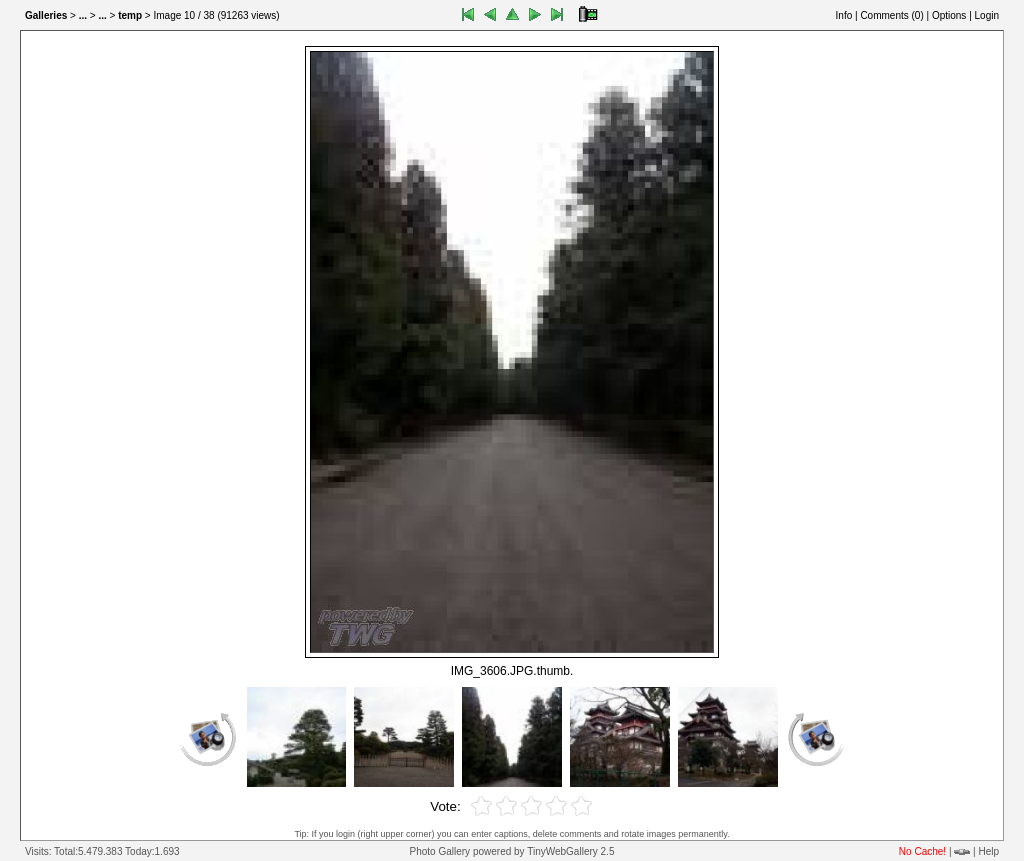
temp (130, 15)
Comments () (891, 15)
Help (988, 851)
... (83, 15)
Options (949, 15)
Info (844, 15)
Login (987, 15)
